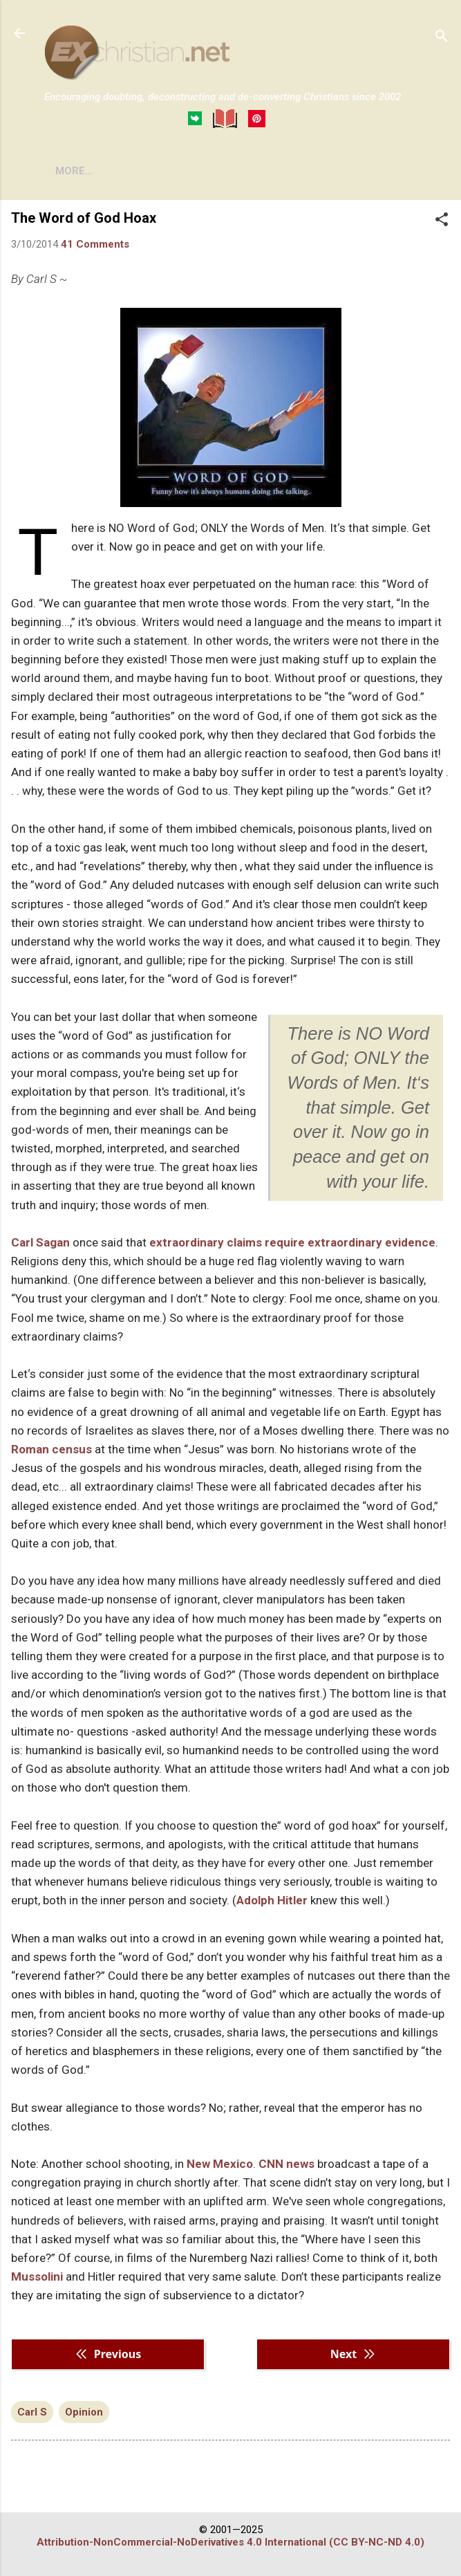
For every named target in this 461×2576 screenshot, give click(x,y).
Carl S (32, 2412)
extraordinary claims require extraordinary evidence (292, 1242)
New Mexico (220, 2164)
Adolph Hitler (272, 1900)
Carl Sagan (40, 1242)
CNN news (286, 2164)
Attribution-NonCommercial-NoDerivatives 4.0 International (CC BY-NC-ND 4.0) (230, 2542)
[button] (441, 220)
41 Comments (95, 244)
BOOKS (128, 171)
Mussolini (37, 2276)
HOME (70, 171)
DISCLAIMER (202, 171)
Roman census (51, 1449)
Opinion (84, 2412)
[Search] (441, 38)
